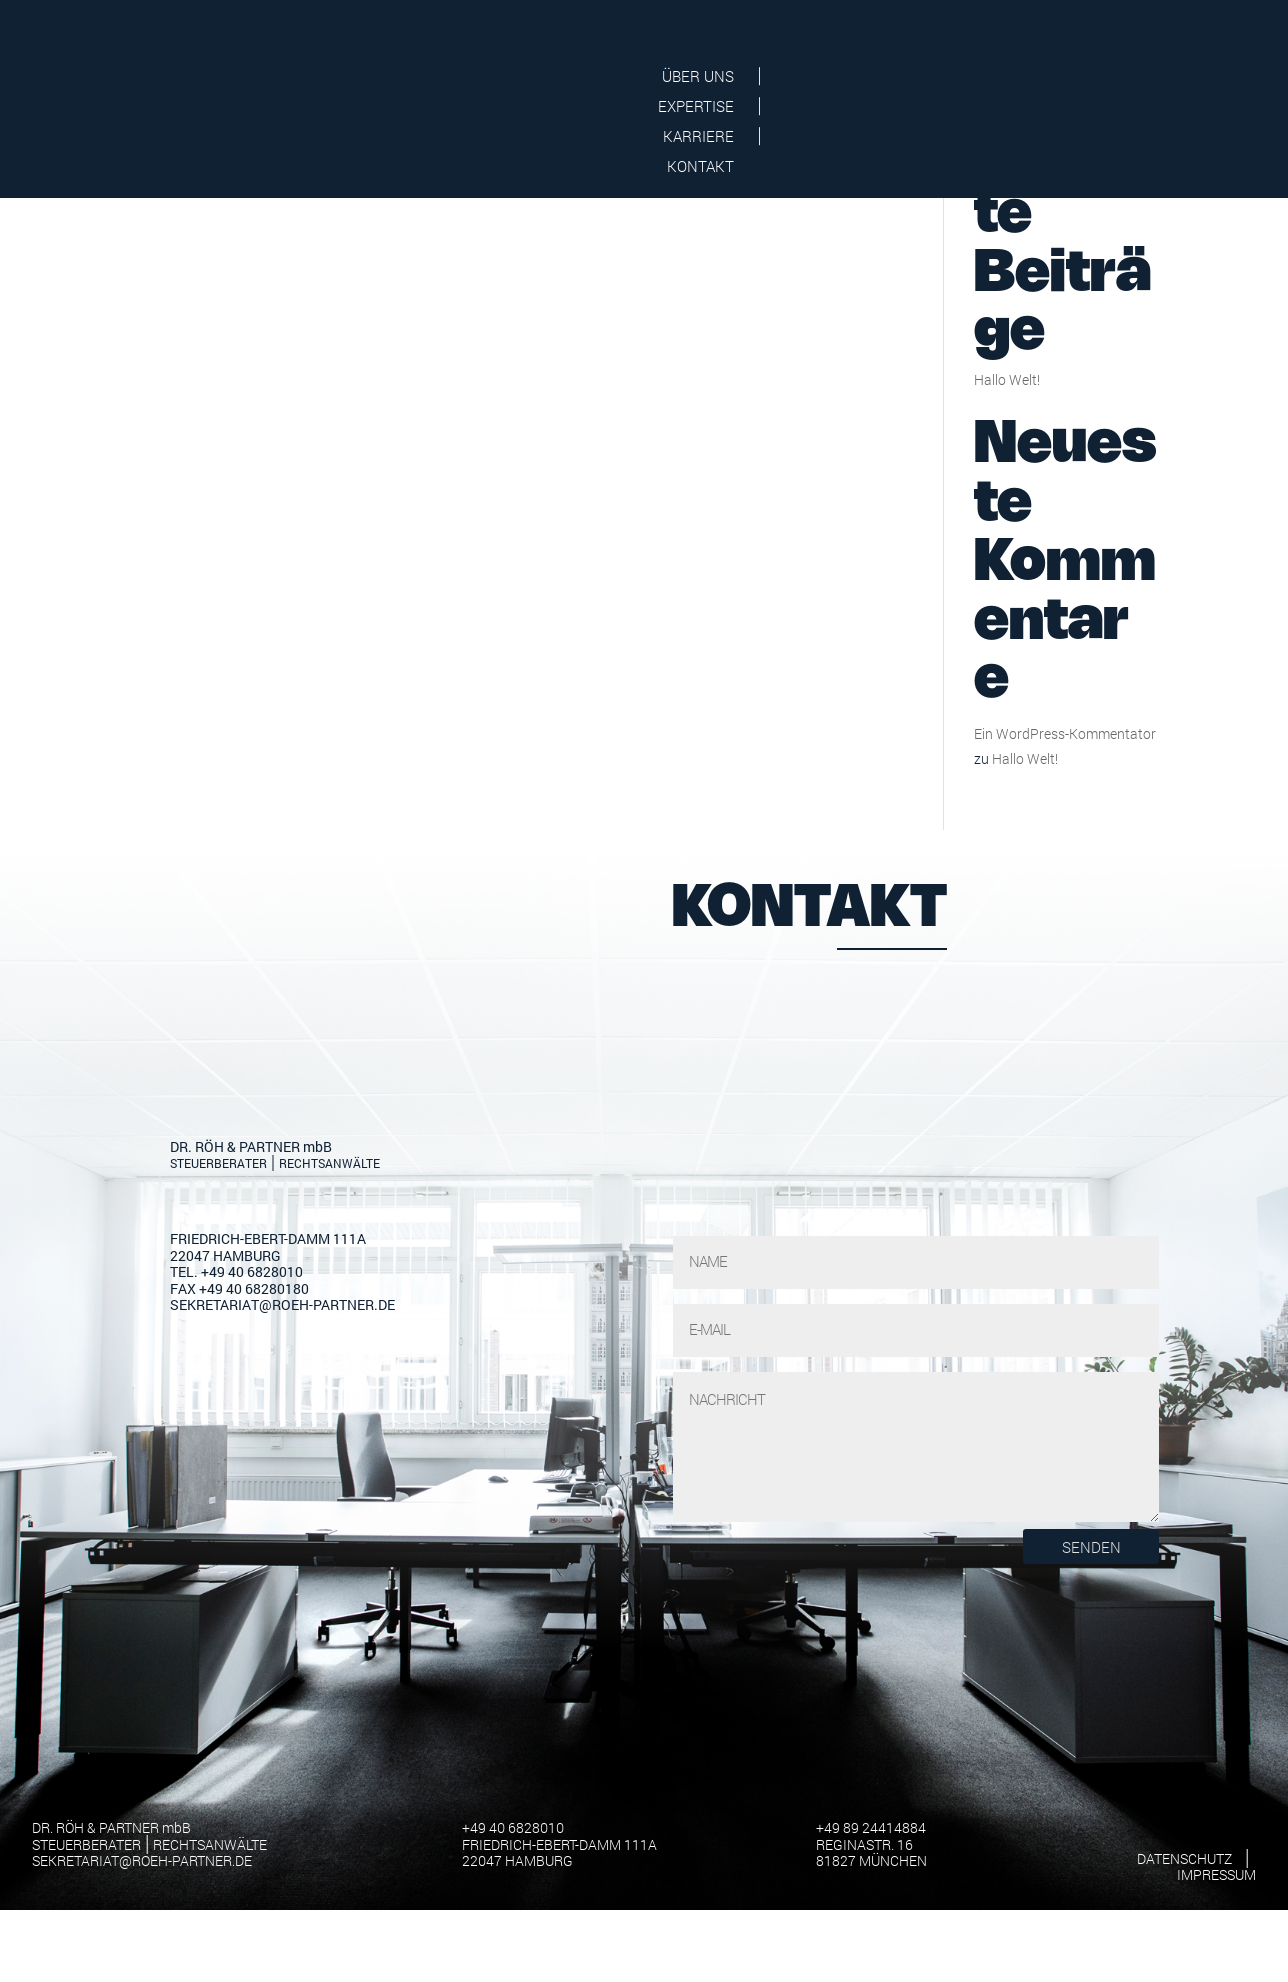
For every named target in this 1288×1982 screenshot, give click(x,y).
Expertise (932, 77)
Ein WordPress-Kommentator (1065, 931)
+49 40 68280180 (254, 1486)
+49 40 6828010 (252, 1469)
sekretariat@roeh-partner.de (282, 1502)
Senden (1091, 1745)
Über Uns (806, 77)
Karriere (1056, 77)
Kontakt (1177, 77)
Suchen (1125, 276)
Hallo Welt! (1007, 577)
